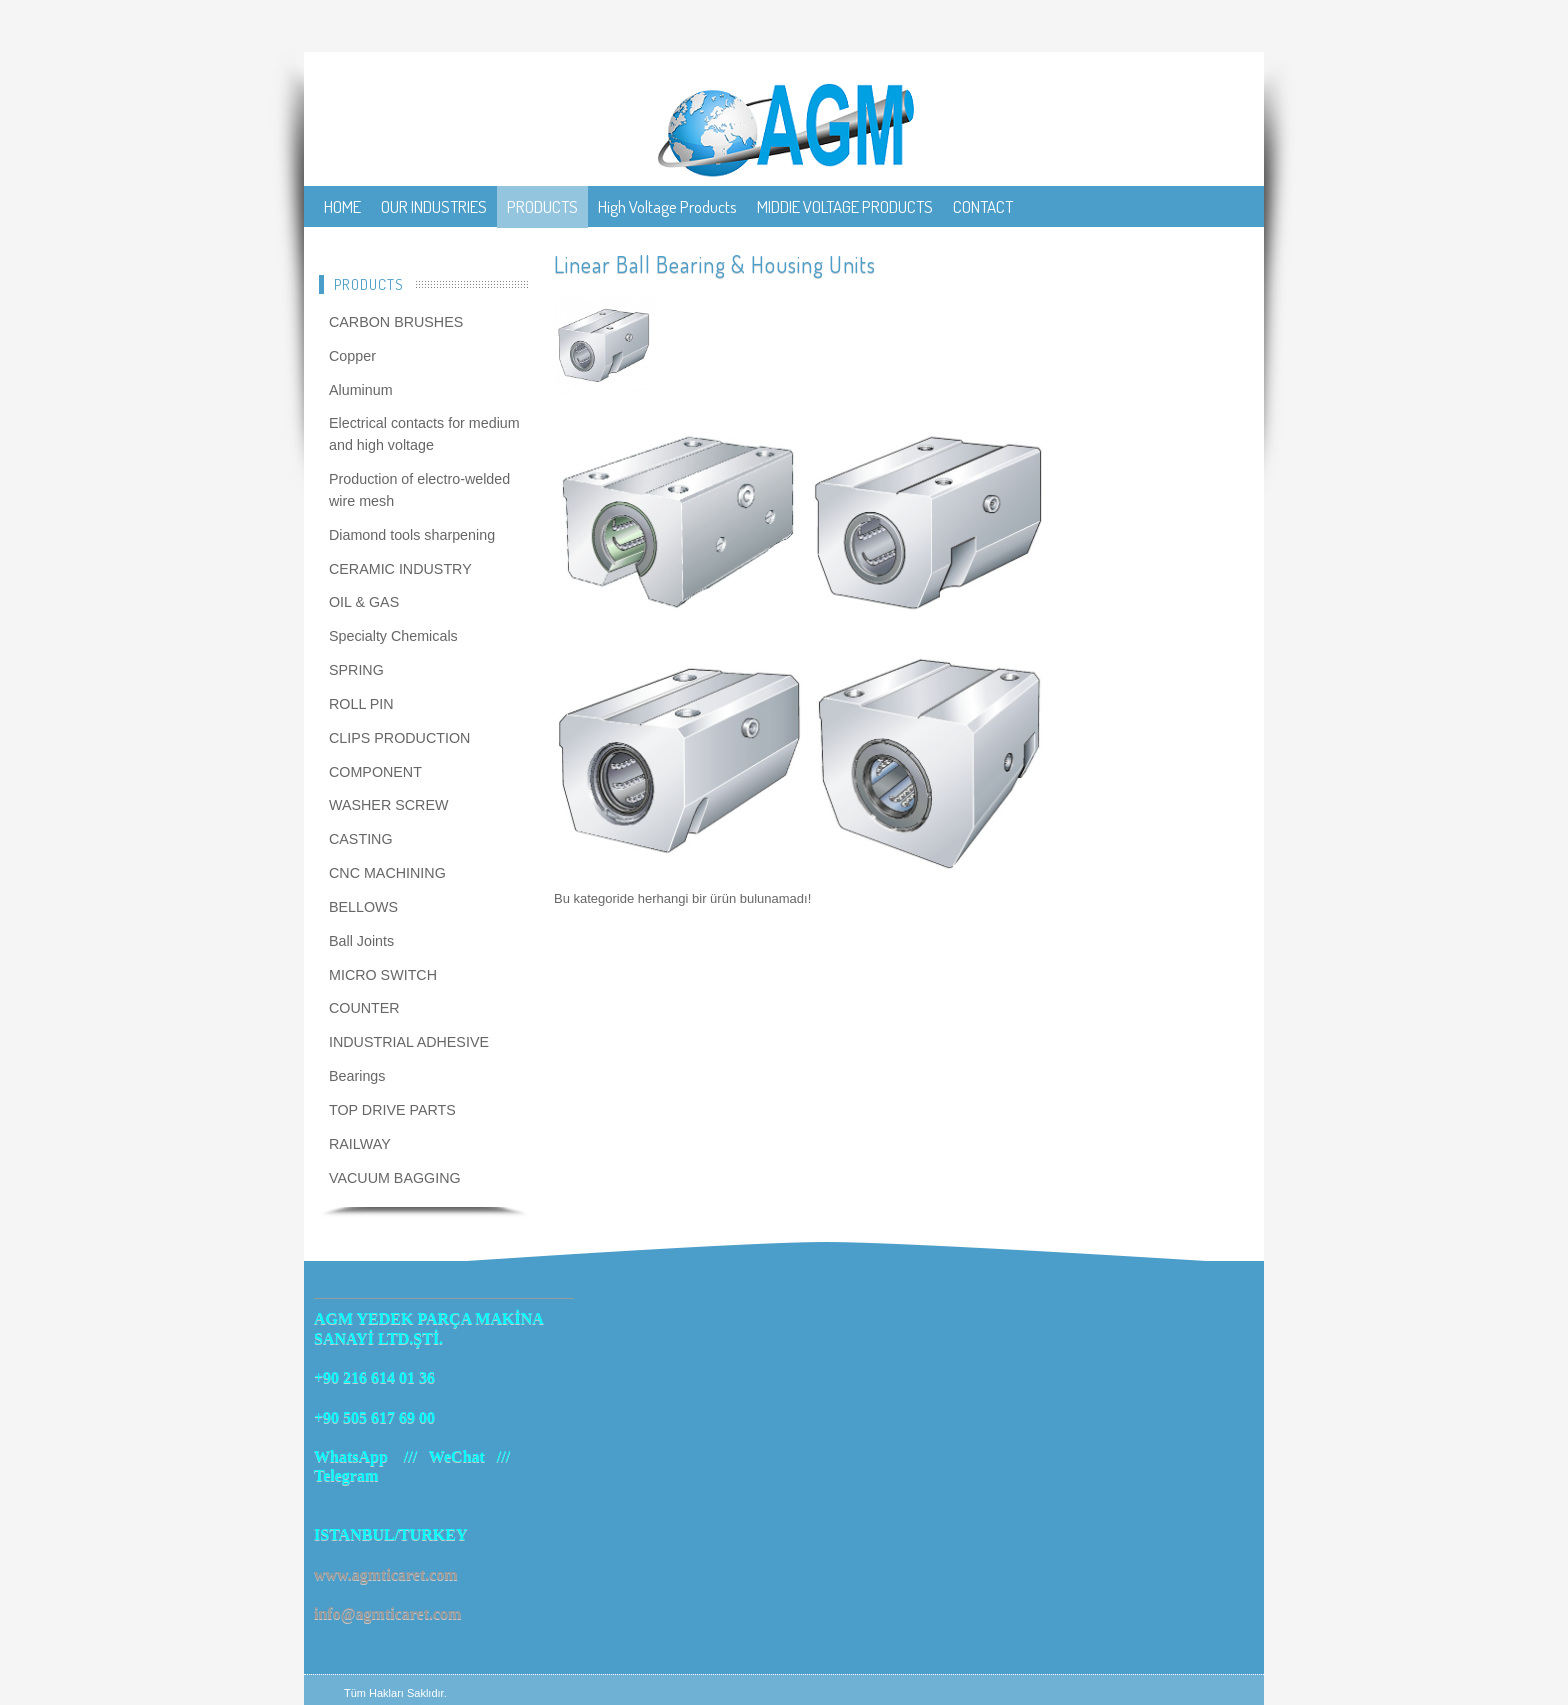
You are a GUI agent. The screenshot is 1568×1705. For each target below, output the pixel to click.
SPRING (356, 670)
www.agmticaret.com (386, 1574)
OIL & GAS (364, 602)
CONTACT (983, 206)
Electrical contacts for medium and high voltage (424, 434)
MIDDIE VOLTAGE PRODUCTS (845, 206)
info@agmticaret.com (387, 1613)
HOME (342, 206)
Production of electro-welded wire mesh (419, 490)
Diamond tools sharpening (412, 535)
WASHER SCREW (388, 805)
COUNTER (364, 1008)
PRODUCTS (542, 206)
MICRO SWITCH (383, 975)
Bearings (357, 1076)
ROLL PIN (361, 704)
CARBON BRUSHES (396, 322)
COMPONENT (375, 772)
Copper (352, 356)
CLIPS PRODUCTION (399, 738)
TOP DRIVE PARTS (392, 1110)
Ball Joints (361, 941)
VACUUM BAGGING (395, 1178)
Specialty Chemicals (393, 636)
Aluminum (361, 390)
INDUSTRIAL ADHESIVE (409, 1042)
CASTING (361, 839)
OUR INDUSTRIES (434, 206)
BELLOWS (363, 907)
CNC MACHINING (387, 873)
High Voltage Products (667, 206)
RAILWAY (360, 1144)
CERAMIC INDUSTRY (400, 569)
